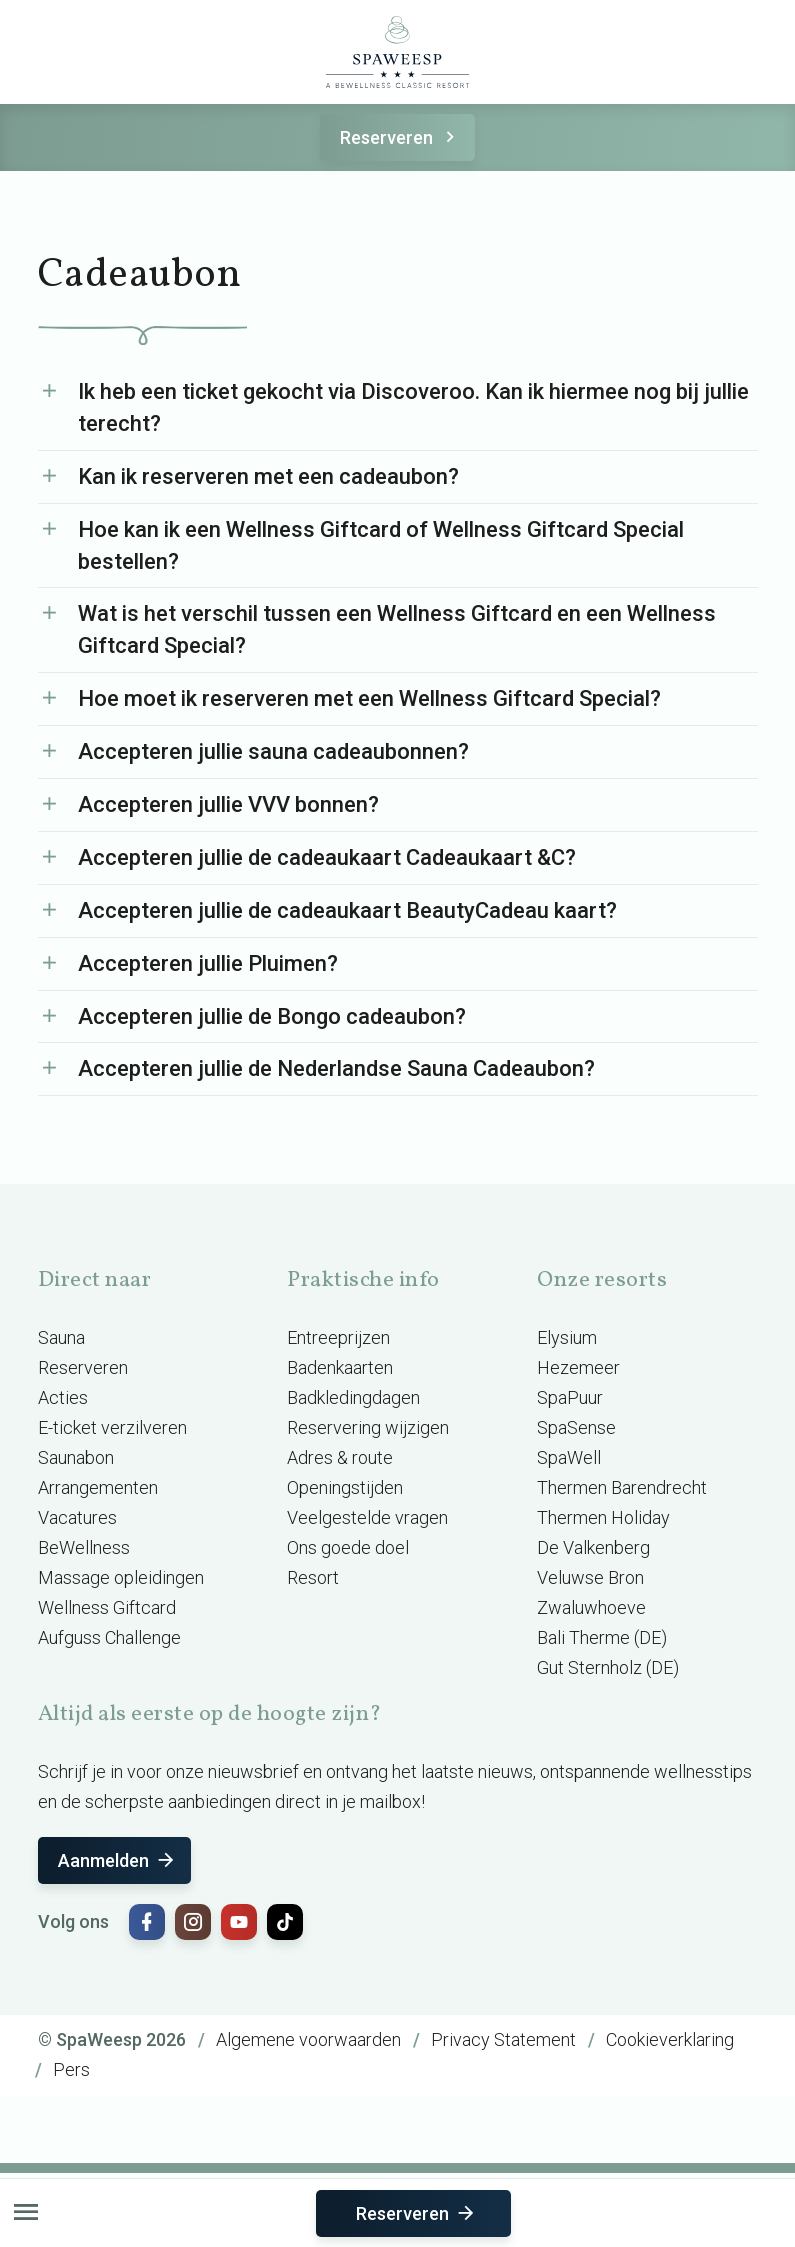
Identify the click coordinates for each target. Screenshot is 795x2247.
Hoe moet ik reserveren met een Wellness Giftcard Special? (369, 698)
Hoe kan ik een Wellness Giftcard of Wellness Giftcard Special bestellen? (381, 545)
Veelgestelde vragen (367, 1517)
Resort (313, 1577)
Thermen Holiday (603, 1517)
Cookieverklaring (670, 2039)
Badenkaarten (340, 1367)
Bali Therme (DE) (602, 1637)
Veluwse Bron (590, 1577)
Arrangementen (98, 1487)
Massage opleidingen (121, 1577)
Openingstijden (345, 1487)
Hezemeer (578, 1367)
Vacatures (77, 1517)
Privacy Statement (503, 2039)
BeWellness (84, 1547)
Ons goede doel (348, 1547)
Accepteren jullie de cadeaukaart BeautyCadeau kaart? (347, 910)
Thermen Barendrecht (622, 1487)
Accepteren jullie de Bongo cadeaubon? (272, 1016)
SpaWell (569, 1457)
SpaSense (576, 1427)
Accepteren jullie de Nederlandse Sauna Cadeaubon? (336, 1068)
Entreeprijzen (338, 1337)
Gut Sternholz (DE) (608, 1667)
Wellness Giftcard (107, 1607)
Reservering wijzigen (368, 1427)
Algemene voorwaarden (308, 2039)
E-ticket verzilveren (112, 1427)
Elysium (567, 1337)
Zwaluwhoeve (591, 1607)
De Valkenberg (593, 1547)
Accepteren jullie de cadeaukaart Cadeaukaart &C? (327, 857)
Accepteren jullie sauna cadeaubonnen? (273, 751)
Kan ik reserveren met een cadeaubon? (268, 476)
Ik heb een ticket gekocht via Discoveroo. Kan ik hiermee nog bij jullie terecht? (413, 407)
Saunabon (76, 1457)
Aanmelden (117, 1860)
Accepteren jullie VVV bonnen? (228, 804)
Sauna (61, 1337)
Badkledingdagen (353, 1397)
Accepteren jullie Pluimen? (208, 963)
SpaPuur (570, 1397)
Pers (71, 2069)
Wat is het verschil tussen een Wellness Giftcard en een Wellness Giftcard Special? (397, 629)
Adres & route (340, 1457)
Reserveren (400, 137)
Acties (63, 1397)
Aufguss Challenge (109, 1637)
